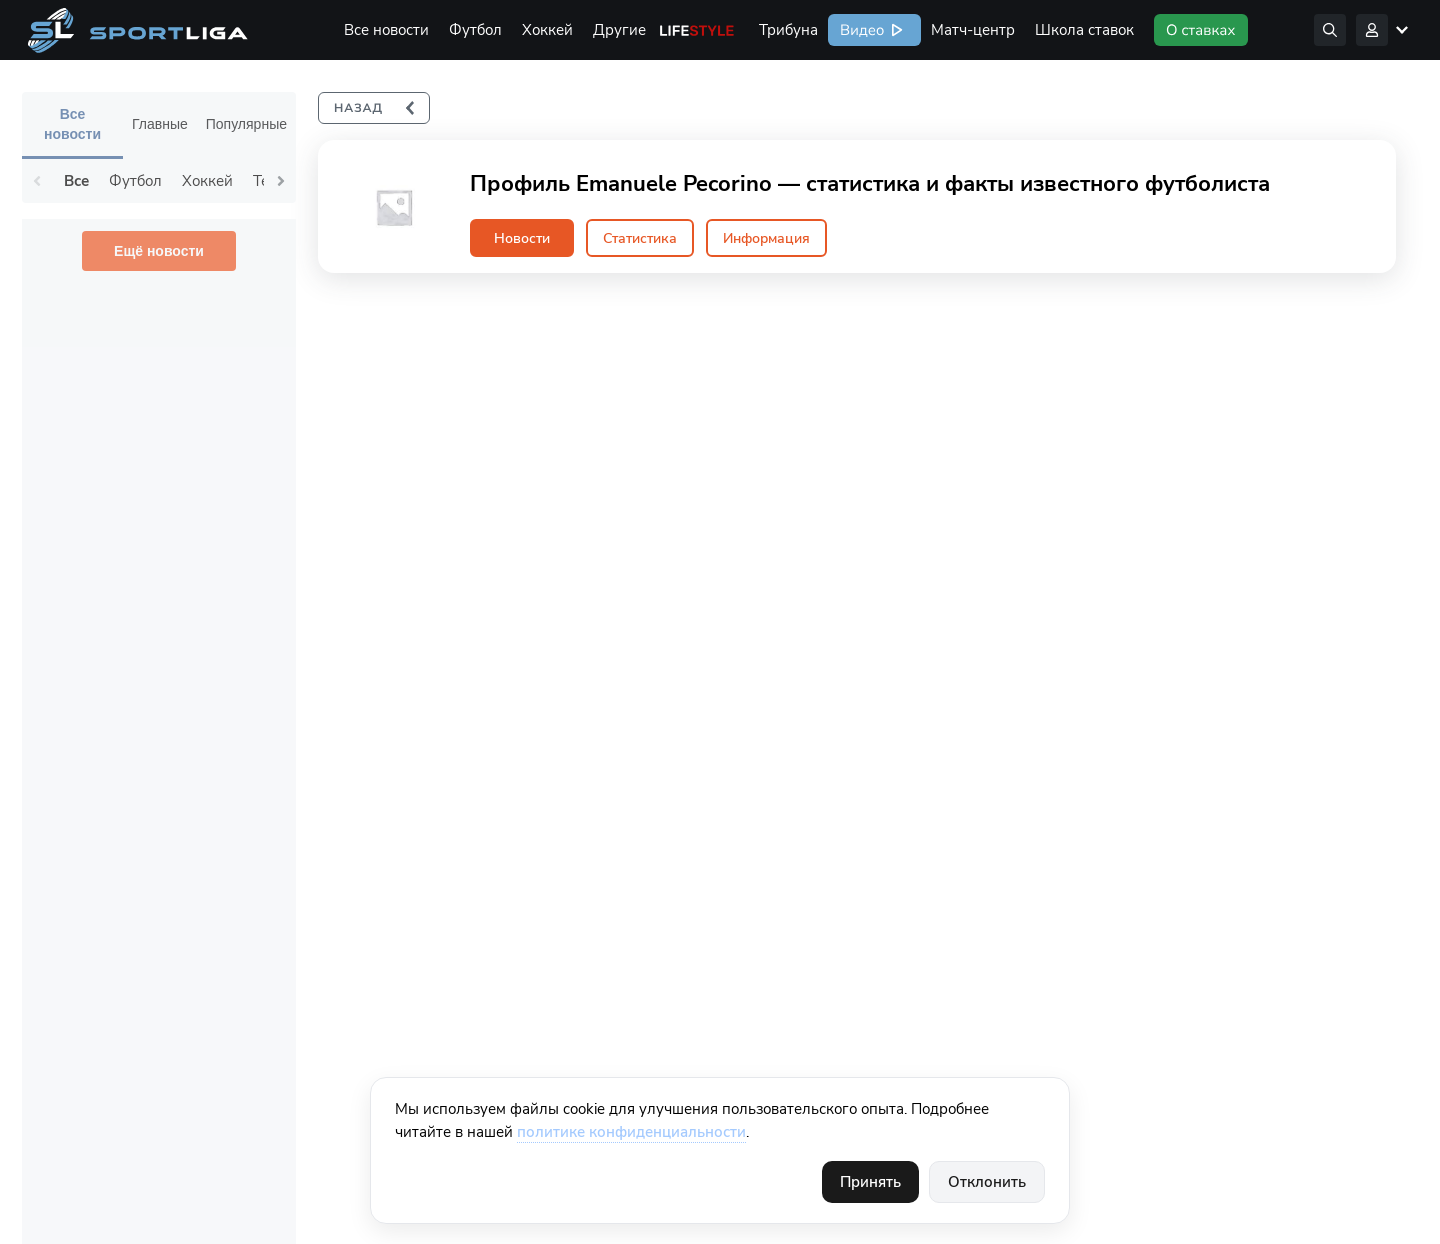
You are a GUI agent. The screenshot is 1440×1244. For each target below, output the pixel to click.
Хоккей (547, 30)
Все (76, 181)
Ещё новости (159, 251)
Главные (160, 124)
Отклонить (987, 1182)
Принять (870, 1182)
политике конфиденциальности (631, 1132)
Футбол (475, 30)
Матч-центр (973, 30)
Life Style (697, 30)
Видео (860, 30)
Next (281, 181)
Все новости (386, 30)
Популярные (246, 124)
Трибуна (788, 30)
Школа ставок (1084, 30)
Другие (619, 30)
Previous (37, 181)
